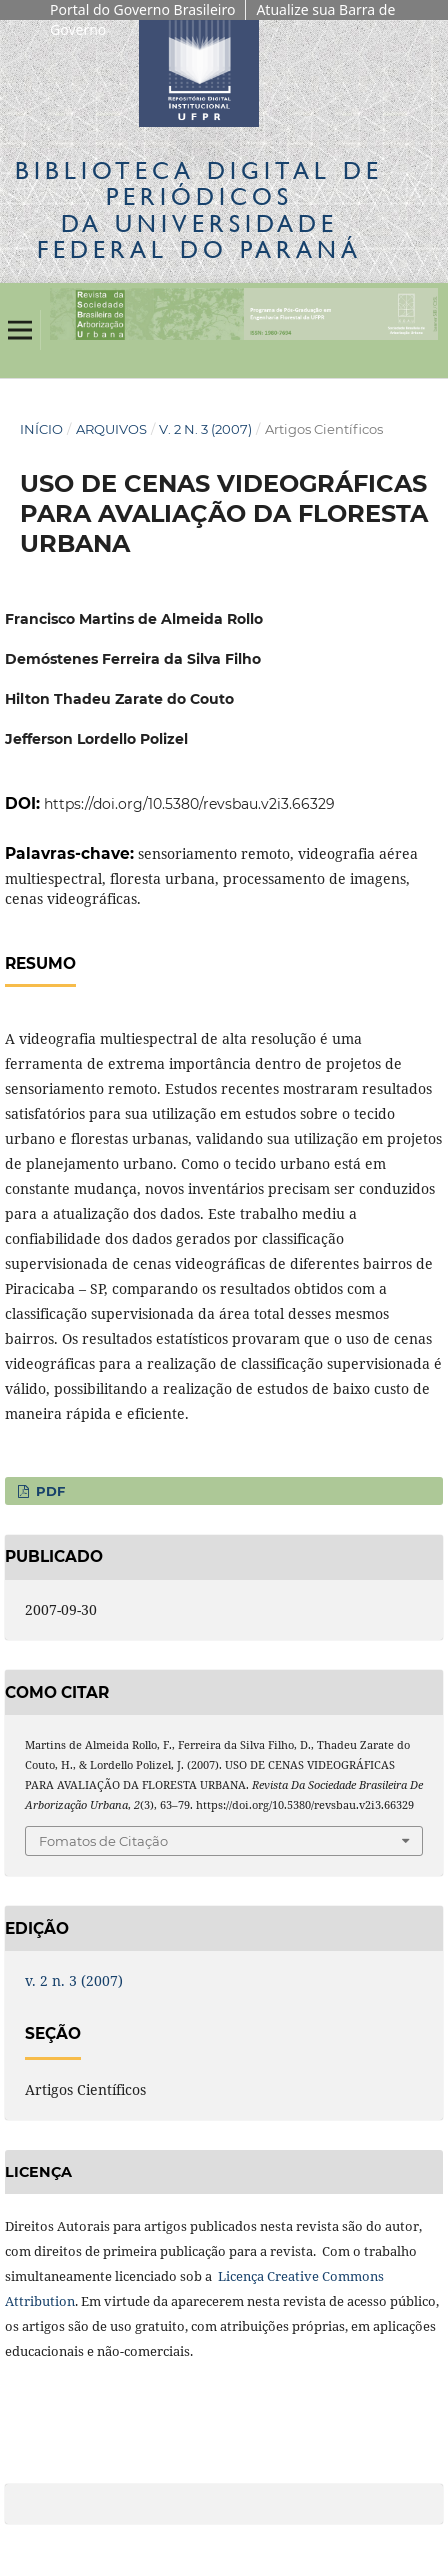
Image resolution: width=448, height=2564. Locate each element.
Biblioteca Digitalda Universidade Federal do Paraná (199, 210)
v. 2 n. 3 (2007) (205, 429)
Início (41, 429)
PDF (48, 1491)
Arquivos (111, 429)
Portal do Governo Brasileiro (142, 9)
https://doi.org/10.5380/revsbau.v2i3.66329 (189, 804)
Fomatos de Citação (103, 1841)
